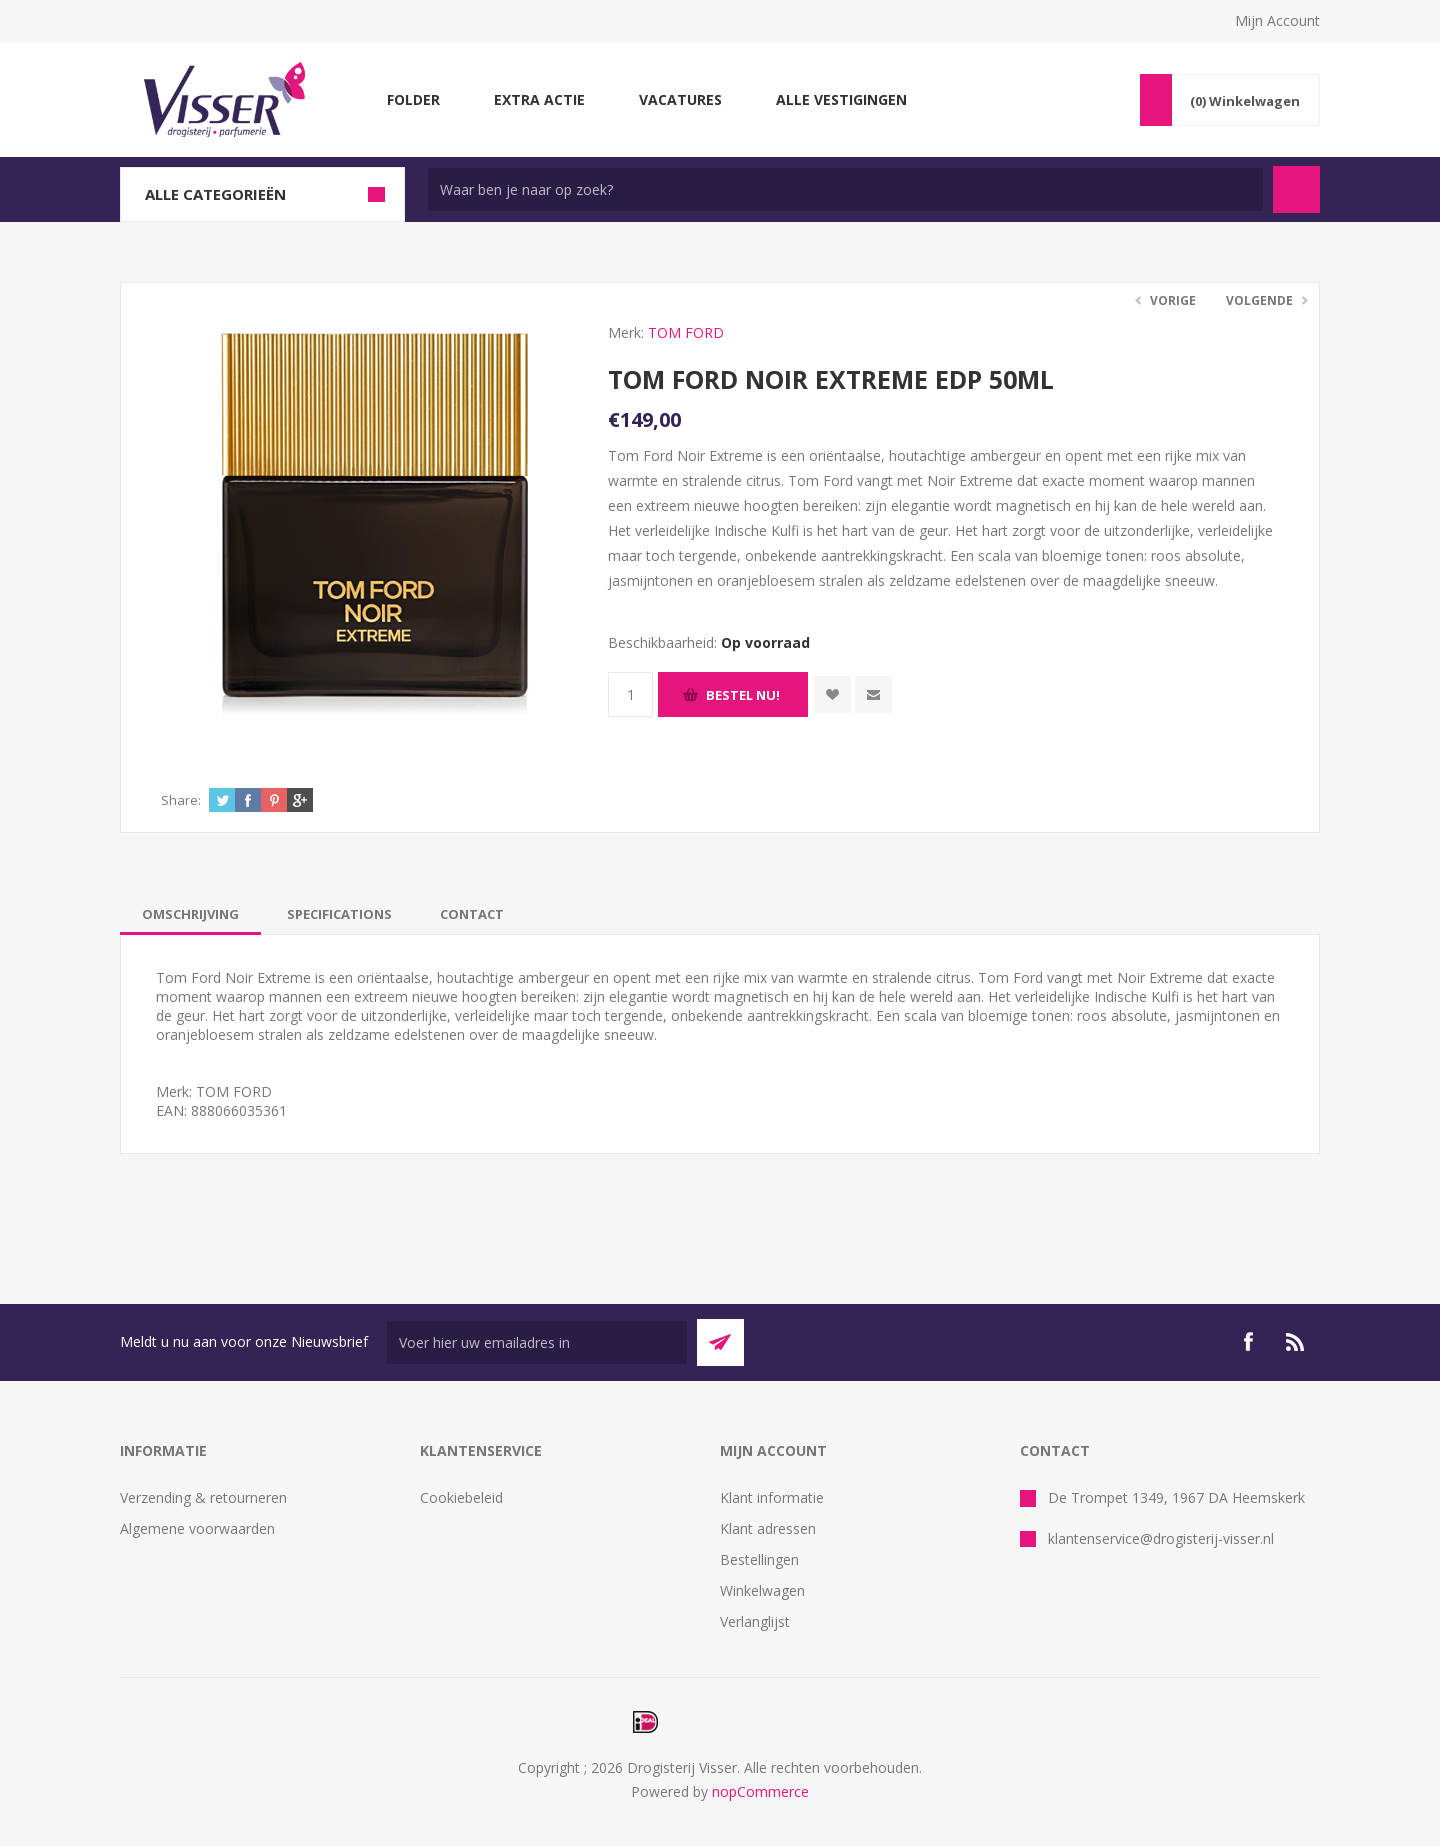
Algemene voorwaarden (197, 1528)
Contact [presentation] (472, 914)
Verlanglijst (755, 1621)
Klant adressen (768, 1528)
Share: (181, 800)
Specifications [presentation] (339, 914)
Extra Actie (539, 99)
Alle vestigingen (841, 99)
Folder (413, 99)
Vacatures (680, 99)
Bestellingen (759, 1559)
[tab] (190, 914)
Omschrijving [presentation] (190, 914)
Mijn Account (1277, 20)
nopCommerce (760, 1791)
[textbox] (845, 189)
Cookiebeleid (461, 1497)
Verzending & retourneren (203, 1497)
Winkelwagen (762, 1590)
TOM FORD (686, 332)
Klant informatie (772, 1497)
